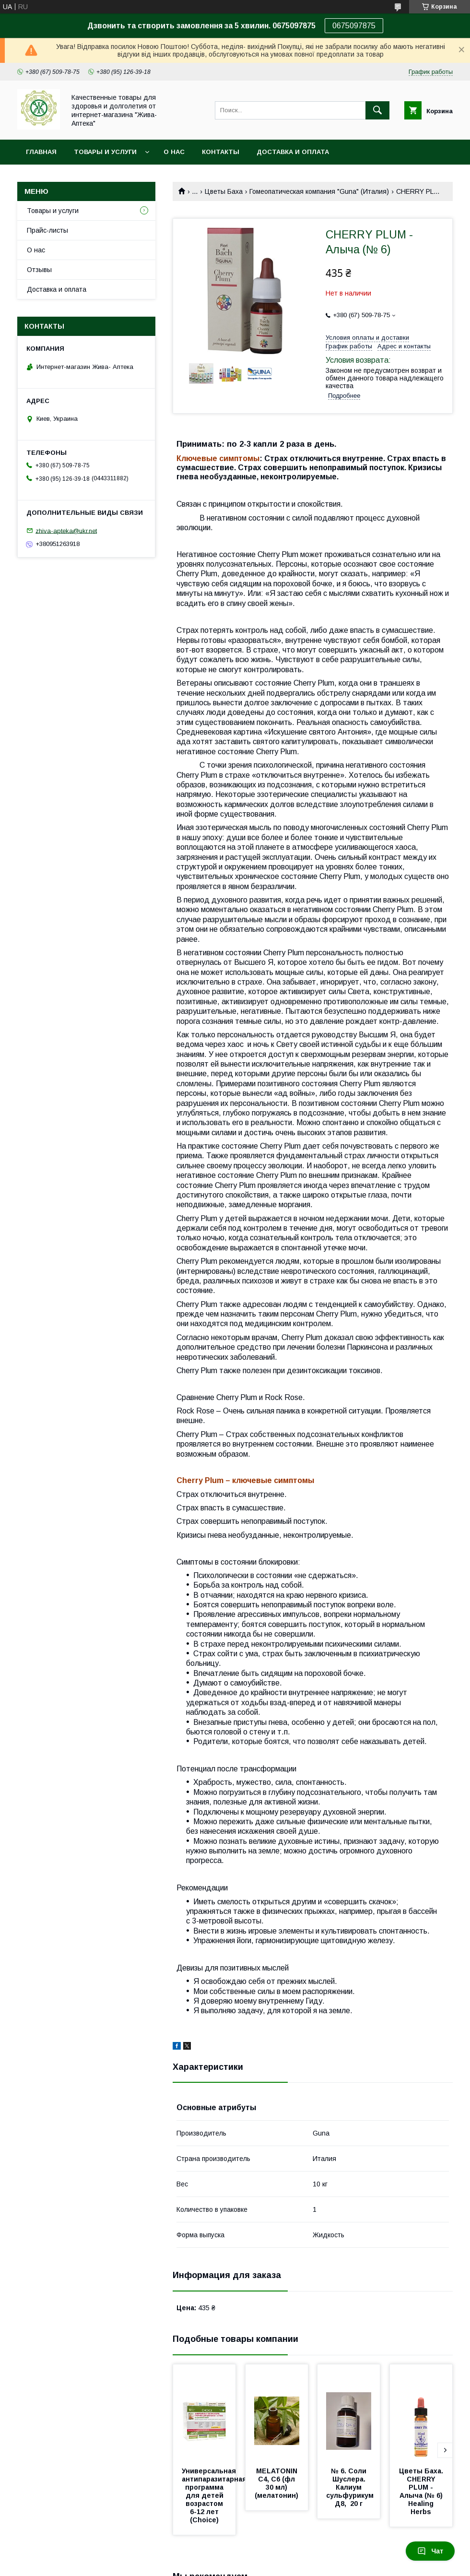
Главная (41, 151)
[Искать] (377, 110)
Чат (430, 2551)
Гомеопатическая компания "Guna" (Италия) (319, 191)
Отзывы (39, 269)
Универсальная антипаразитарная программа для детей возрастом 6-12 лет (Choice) (215, 2495)
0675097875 (354, 26)
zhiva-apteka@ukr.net (66, 530)
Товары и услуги (105, 151)
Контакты (220, 151)
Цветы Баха (224, 191)
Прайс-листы (47, 230)
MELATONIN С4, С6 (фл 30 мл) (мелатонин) (277, 2483)
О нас (174, 151)
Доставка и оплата (293, 151)
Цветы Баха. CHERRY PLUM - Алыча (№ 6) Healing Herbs (422, 2491)
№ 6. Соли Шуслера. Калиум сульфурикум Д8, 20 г (351, 2487)
